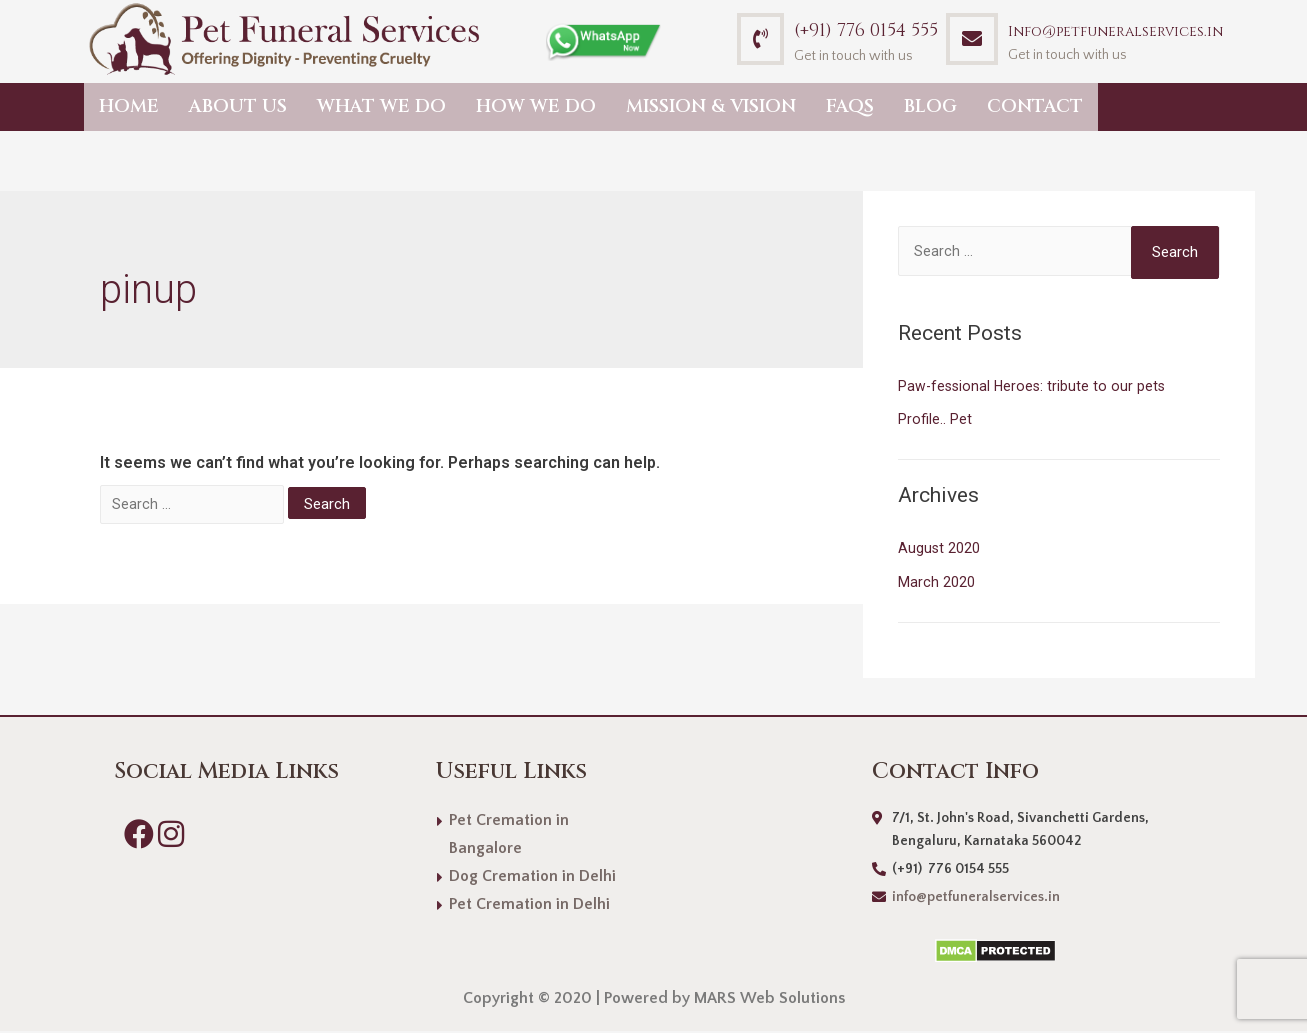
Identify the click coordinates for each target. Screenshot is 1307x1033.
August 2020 (939, 550)
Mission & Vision (711, 106)
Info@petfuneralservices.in (1115, 31)
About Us (238, 106)
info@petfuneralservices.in (976, 899)
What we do (381, 106)
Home (129, 106)
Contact (1035, 106)
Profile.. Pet (935, 421)
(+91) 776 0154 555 (866, 30)
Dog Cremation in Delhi (532, 878)
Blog (930, 106)
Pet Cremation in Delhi (529, 906)
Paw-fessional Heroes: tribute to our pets (1034, 388)
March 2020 (936, 584)
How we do (536, 106)
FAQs (850, 106)
